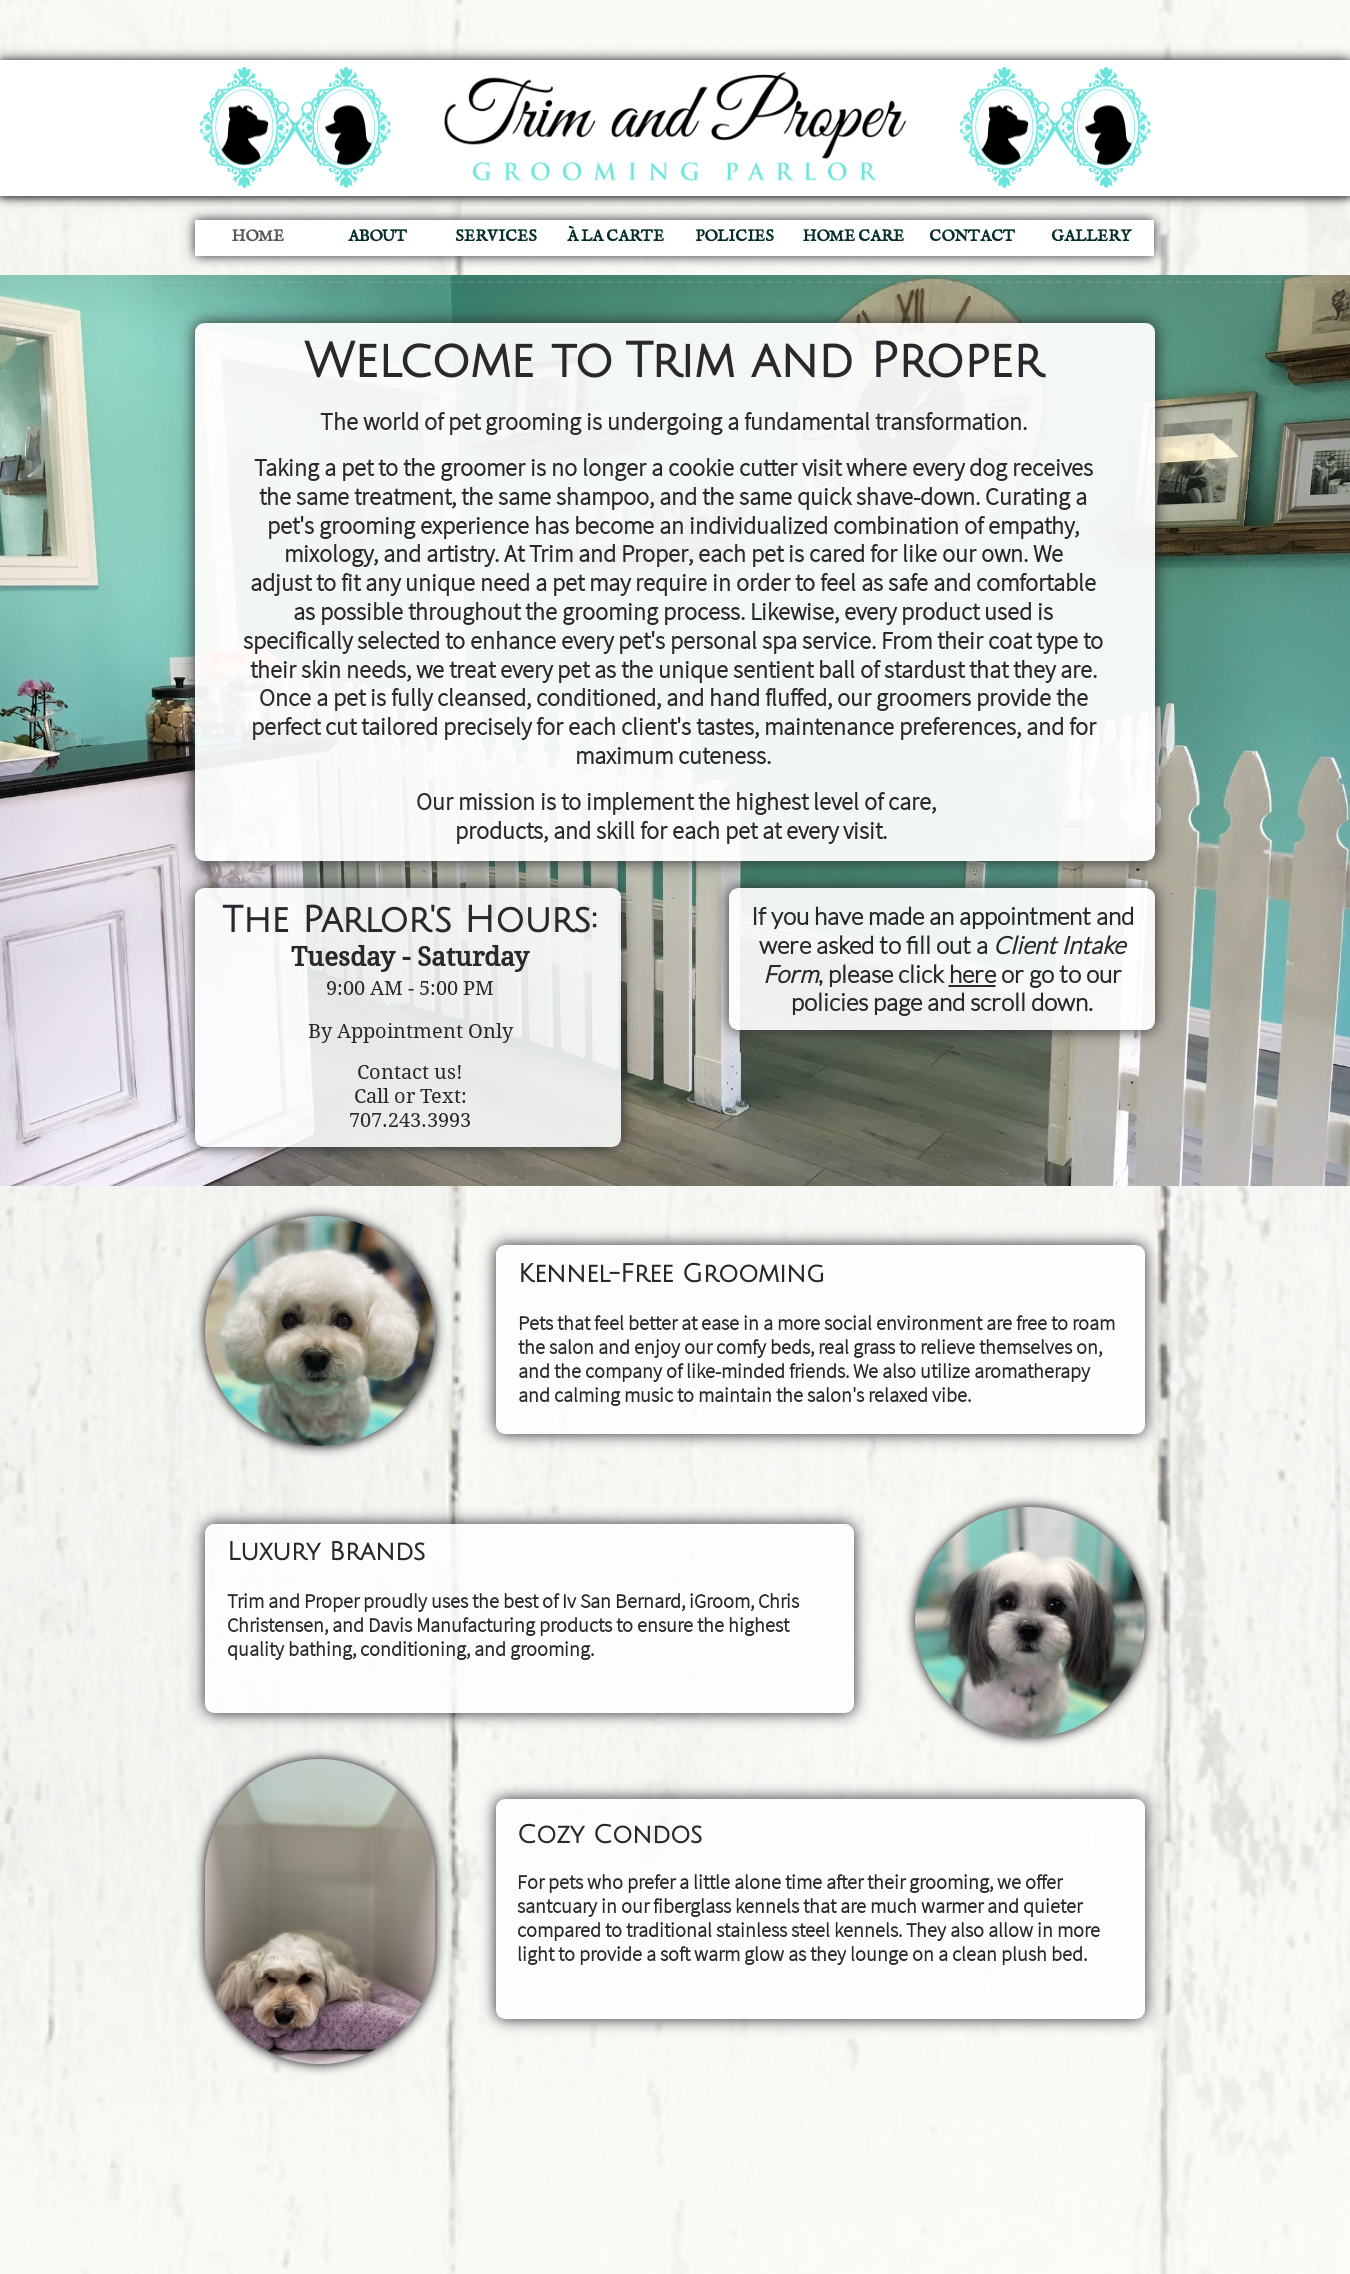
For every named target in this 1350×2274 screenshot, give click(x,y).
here (972, 974)
